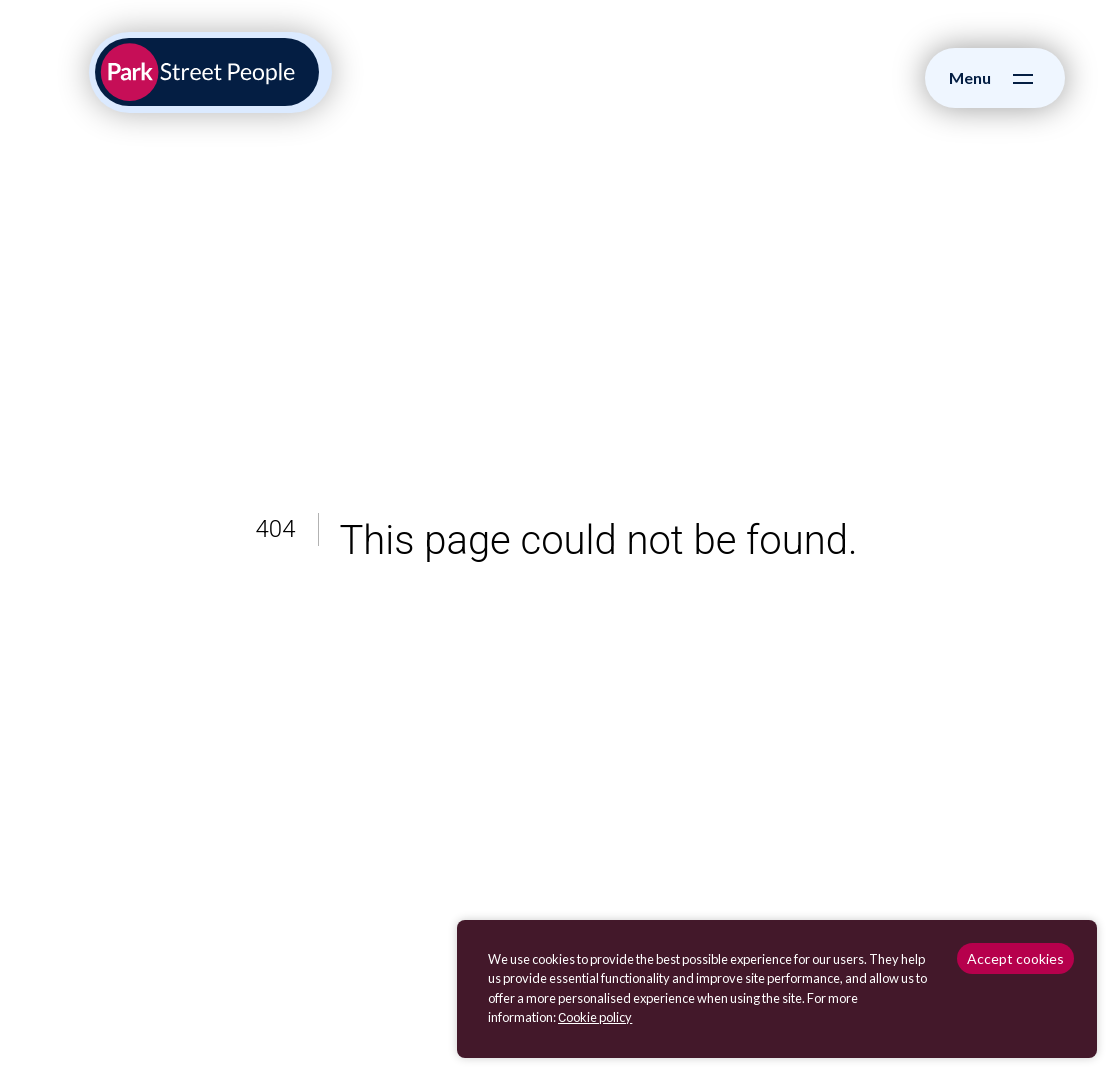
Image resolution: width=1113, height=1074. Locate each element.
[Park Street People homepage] (207, 72)
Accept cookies (1015, 958)
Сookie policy (595, 1017)
